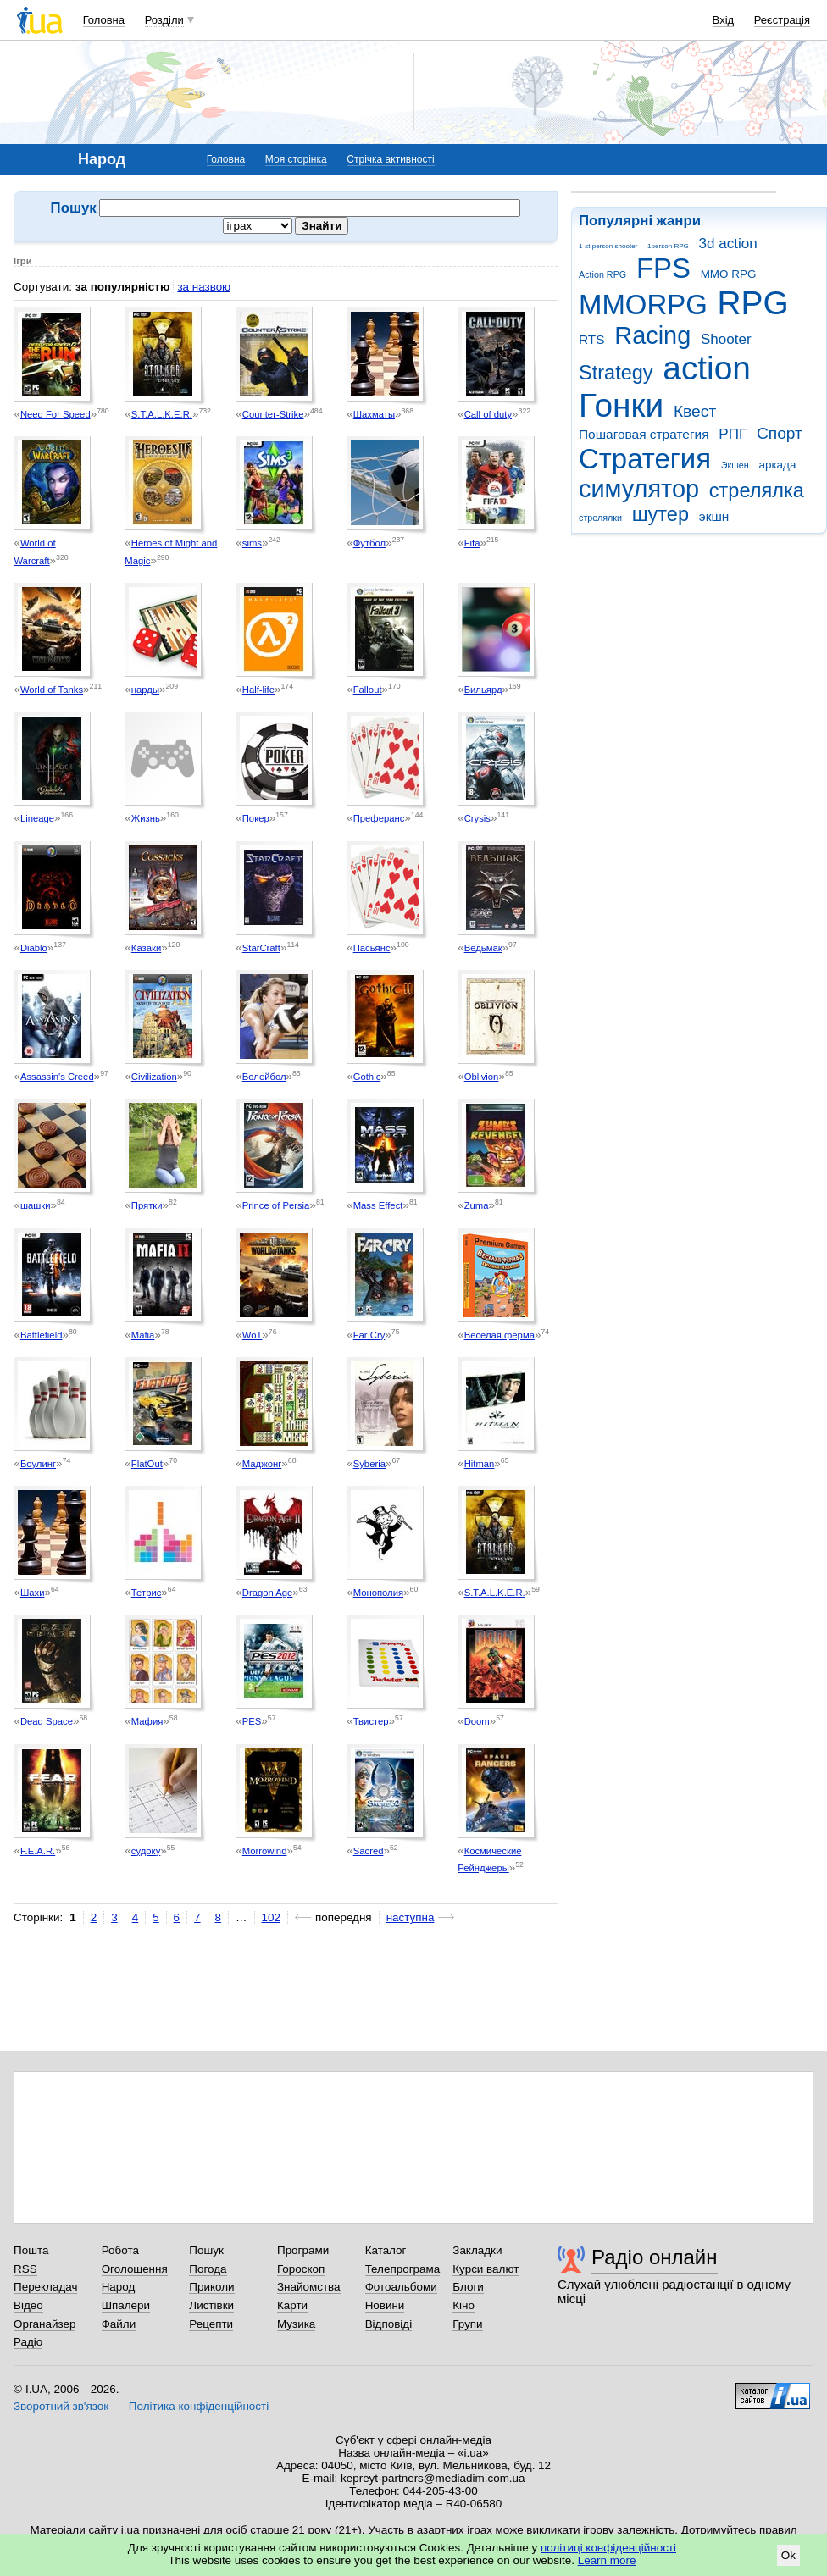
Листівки (211, 2305)
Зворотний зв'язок (61, 2406)
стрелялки (600, 517)
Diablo (33, 948)
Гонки (621, 405)
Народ (119, 2286)
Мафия (147, 1721)
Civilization (154, 1077)
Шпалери (126, 2305)
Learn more (607, 2560)
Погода (207, 2269)
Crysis (477, 818)
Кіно (463, 2305)
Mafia (143, 1335)
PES (252, 1721)
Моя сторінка (296, 159)
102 (271, 1917)
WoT (252, 1335)
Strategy (616, 373)
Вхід (724, 20)
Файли (119, 2324)
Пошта (31, 2250)
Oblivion (481, 1077)
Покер (255, 818)
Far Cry (369, 1335)
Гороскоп (301, 2269)
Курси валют (485, 2269)
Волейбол (264, 1077)
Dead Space (46, 1721)
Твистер (371, 1721)
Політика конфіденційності (199, 2406)
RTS (592, 339)
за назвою (203, 286)
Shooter (726, 339)
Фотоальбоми (401, 2286)
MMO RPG (729, 274)
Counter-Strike (273, 414)
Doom (477, 1721)
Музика (296, 2324)
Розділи (164, 20)
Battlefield (41, 1335)
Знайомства (309, 2286)
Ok (788, 2555)
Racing (652, 335)
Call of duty (488, 414)
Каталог (386, 2250)
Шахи (32, 1592)
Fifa (472, 543)
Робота (120, 2250)
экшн (714, 516)
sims (252, 543)
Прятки (147, 1205)
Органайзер (44, 2324)
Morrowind (264, 1851)
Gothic (367, 1077)
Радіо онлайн (654, 2257)
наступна (410, 1917)
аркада (777, 464)
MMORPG (643, 304)
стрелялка (756, 490)
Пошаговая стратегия (644, 434)
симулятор (639, 488)
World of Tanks (51, 689)
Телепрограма (403, 2269)
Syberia (369, 1464)
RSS (25, 2269)
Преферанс (379, 818)
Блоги (468, 2286)
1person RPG (668, 246)
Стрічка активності (390, 159)
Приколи (211, 2286)
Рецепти (211, 2324)
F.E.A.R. (37, 1851)
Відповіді (389, 2324)
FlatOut (147, 1464)
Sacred (368, 1851)
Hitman (479, 1464)
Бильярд (483, 689)
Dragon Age (267, 1592)
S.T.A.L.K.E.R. (161, 414)
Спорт (779, 433)
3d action (728, 243)
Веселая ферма (499, 1335)
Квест (695, 411)
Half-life (258, 689)
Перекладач (45, 2286)
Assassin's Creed (57, 1077)
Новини (385, 2305)
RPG (753, 303)
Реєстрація (782, 20)
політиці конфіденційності (608, 2547)
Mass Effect (378, 1205)
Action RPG (602, 274)
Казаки (146, 948)
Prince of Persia (276, 1205)
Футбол (369, 543)
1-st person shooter (608, 246)
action (707, 368)
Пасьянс (372, 948)
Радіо (28, 2341)
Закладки (477, 2250)
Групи (467, 2324)
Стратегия (645, 458)
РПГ (733, 434)
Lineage (37, 818)
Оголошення (135, 2269)
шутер (660, 514)
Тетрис (146, 1592)
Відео (28, 2305)
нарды (145, 689)
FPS (663, 268)
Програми (303, 2250)
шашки (35, 1205)
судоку (145, 1851)
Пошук (206, 2250)
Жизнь (145, 818)
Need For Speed (55, 414)
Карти (292, 2305)
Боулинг (38, 1464)
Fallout (367, 689)
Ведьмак (483, 948)
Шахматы (374, 414)
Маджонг (262, 1464)
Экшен (735, 465)
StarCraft (261, 948)
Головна (104, 20)
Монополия (378, 1592)
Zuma (476, 1205)
